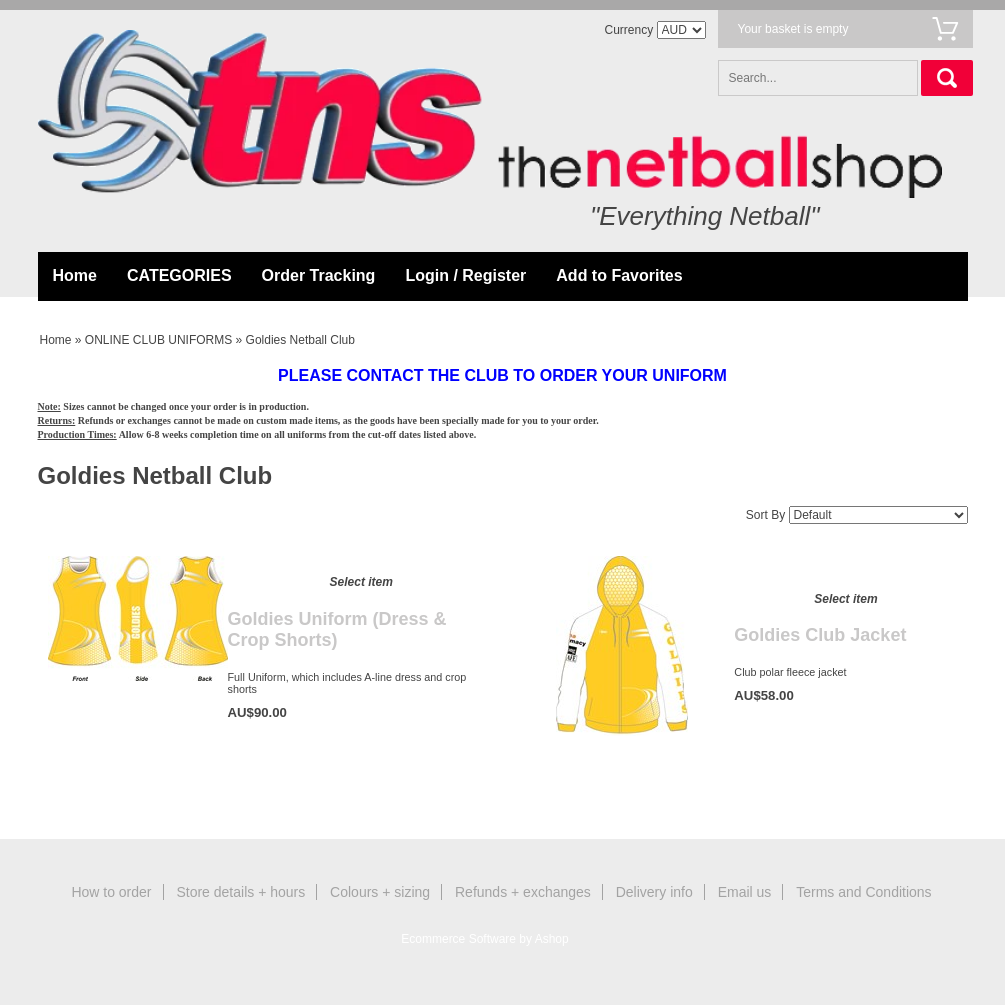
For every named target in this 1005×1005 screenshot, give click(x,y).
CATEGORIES (179, 275)
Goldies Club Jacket (820, 635)
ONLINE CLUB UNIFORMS (158, 340)
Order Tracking (319, 275)
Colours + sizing (380, 892)
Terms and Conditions (863, 892)
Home (75, 275)
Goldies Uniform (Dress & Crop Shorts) (337, 629)
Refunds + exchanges (523, 892)
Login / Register (465, 275)
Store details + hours (240, 892)
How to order (111, 892)
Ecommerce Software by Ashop (484, 939)
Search (947, 78)
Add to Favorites (619, 275)
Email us (745, 892)
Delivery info (654, 892)
